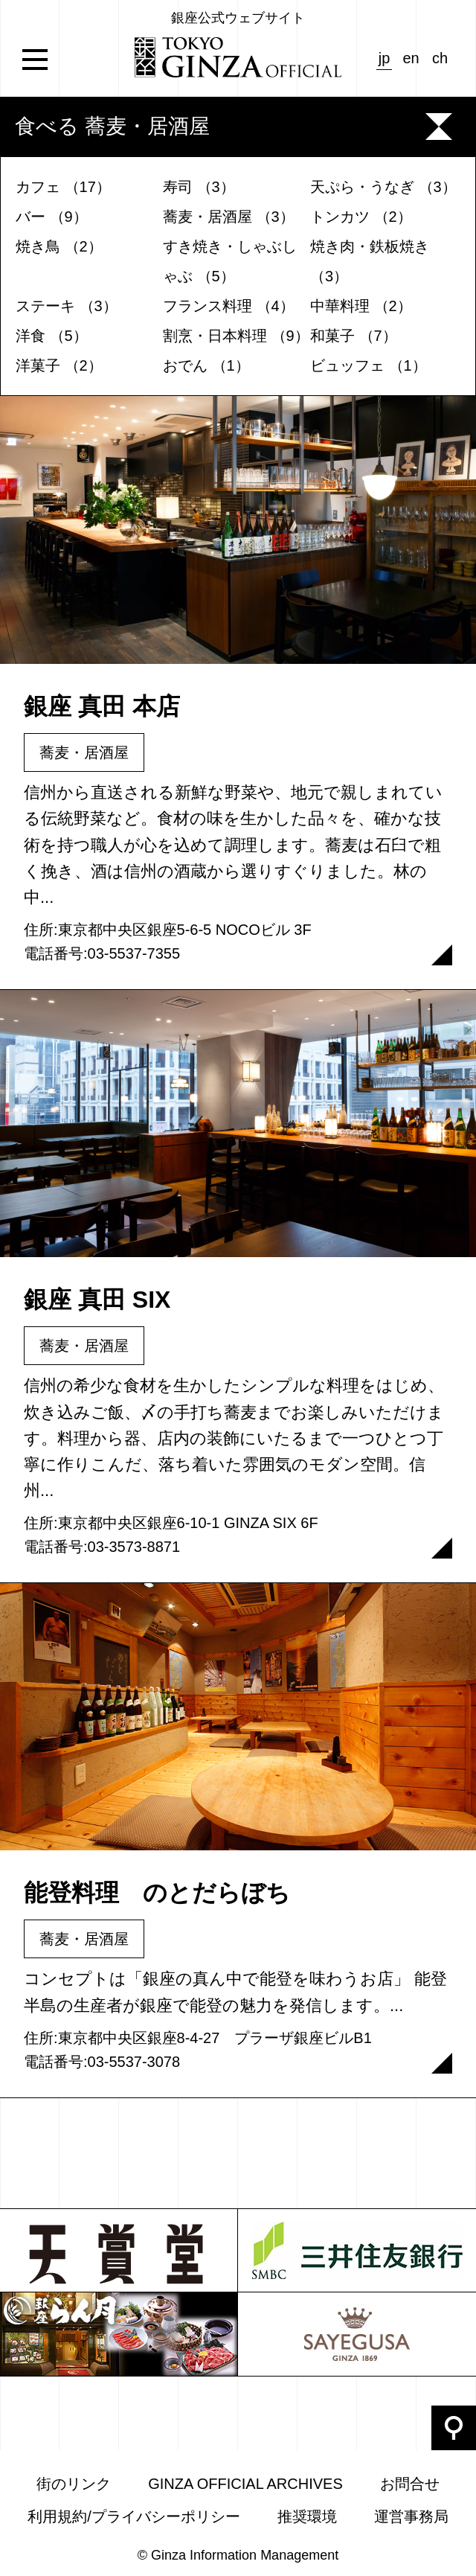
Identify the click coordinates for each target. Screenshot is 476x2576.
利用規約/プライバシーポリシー (134, 2516)
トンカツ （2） (361, 216)
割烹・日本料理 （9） (236, 335)
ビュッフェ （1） (368, 365)
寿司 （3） (199, 187)
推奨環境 (307, 2516)
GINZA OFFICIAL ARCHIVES (245, 2484)
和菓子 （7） (353, 335)
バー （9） (52, 216)
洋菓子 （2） (59, 365)
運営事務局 (411, 2516)
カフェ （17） (63, 187)
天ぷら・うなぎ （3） (383, 187)
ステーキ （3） (67, 306)
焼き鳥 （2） (59, 246)
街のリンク (73, 2484)
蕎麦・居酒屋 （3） (229, 216)
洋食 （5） (52, 335)
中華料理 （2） (361, 306)
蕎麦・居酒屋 (84, 752)
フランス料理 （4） (229, 306)
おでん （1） (206, 365)
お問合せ (410, 2484)
